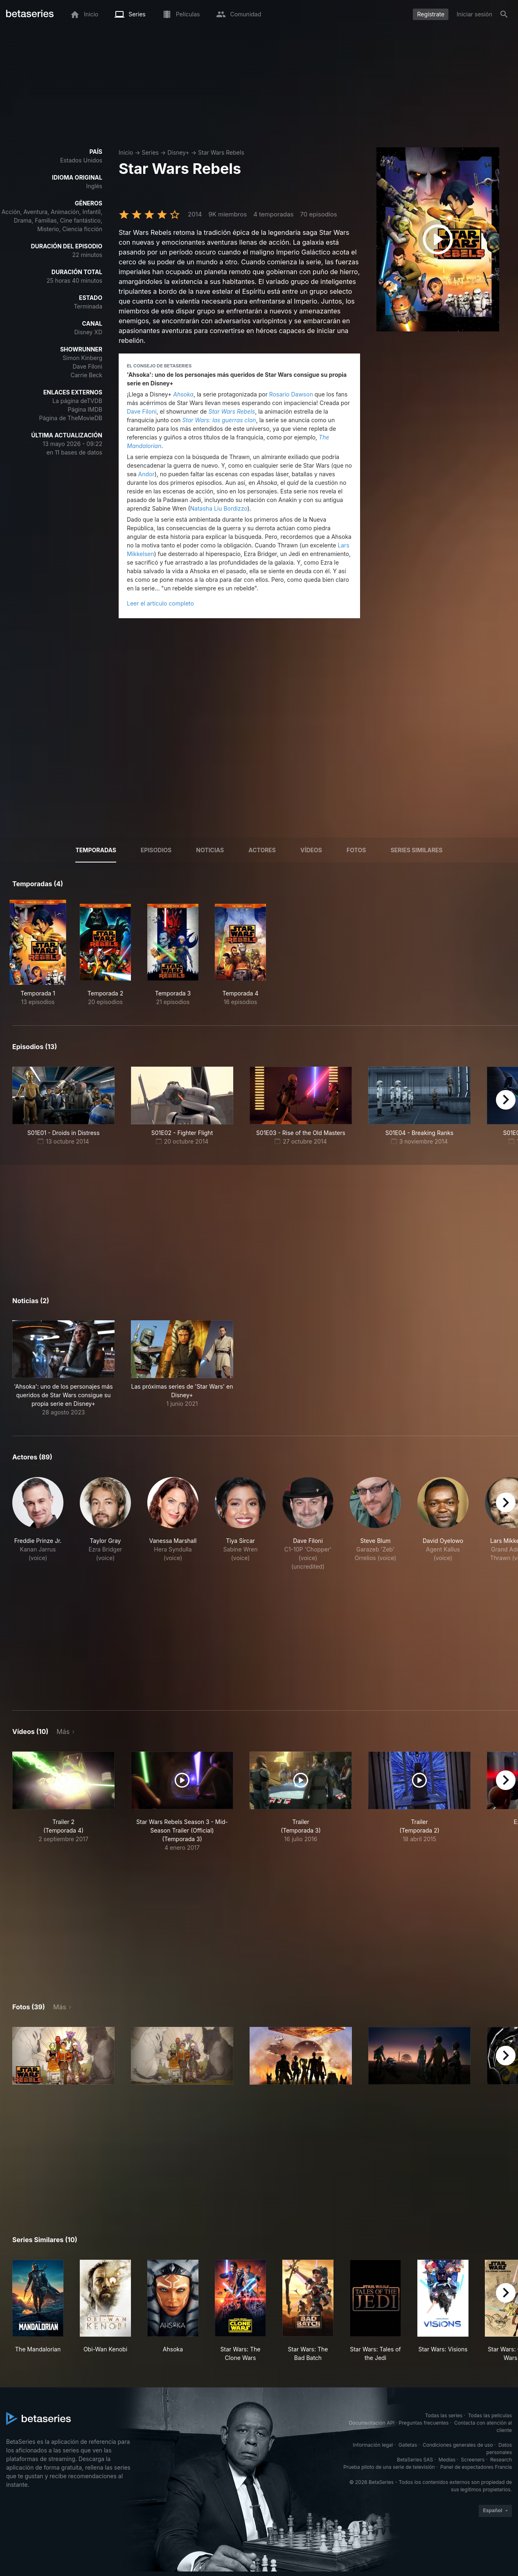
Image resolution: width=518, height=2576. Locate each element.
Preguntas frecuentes (424, 2423)
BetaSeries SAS (415, 2460)
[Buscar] (504, 14)
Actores (262, 850)
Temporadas (95, 850)
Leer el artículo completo (160, 603)
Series (150, 152)
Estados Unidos (81, 160)
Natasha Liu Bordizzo (219, 508)
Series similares (416, 850)
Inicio (126, 152)
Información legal (373, 2445)
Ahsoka (183, 394)
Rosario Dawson (291, 394)
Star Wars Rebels (221, 152)
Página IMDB (85, 409)
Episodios (156, 850)
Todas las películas (490, 2415)
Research (501, 2460)
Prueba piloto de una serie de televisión (389, 2467)
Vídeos (311, 850)
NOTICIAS (210, 850)
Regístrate (430, 14)
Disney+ (178, 152)
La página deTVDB (77, 400)
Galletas (408, 2445)
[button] (63, 1368)
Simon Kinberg (82, 357)
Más (63, 1731)
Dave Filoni (87, 366)
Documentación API (372, 2423)
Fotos (356, 850)
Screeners (473, 2460)
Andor (146, 474)
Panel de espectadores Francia (476, 2467)
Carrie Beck (86, 375)
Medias (447, 2460)
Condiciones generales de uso (458, 2445)
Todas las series (443, 2415)
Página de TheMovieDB (70, 417)
